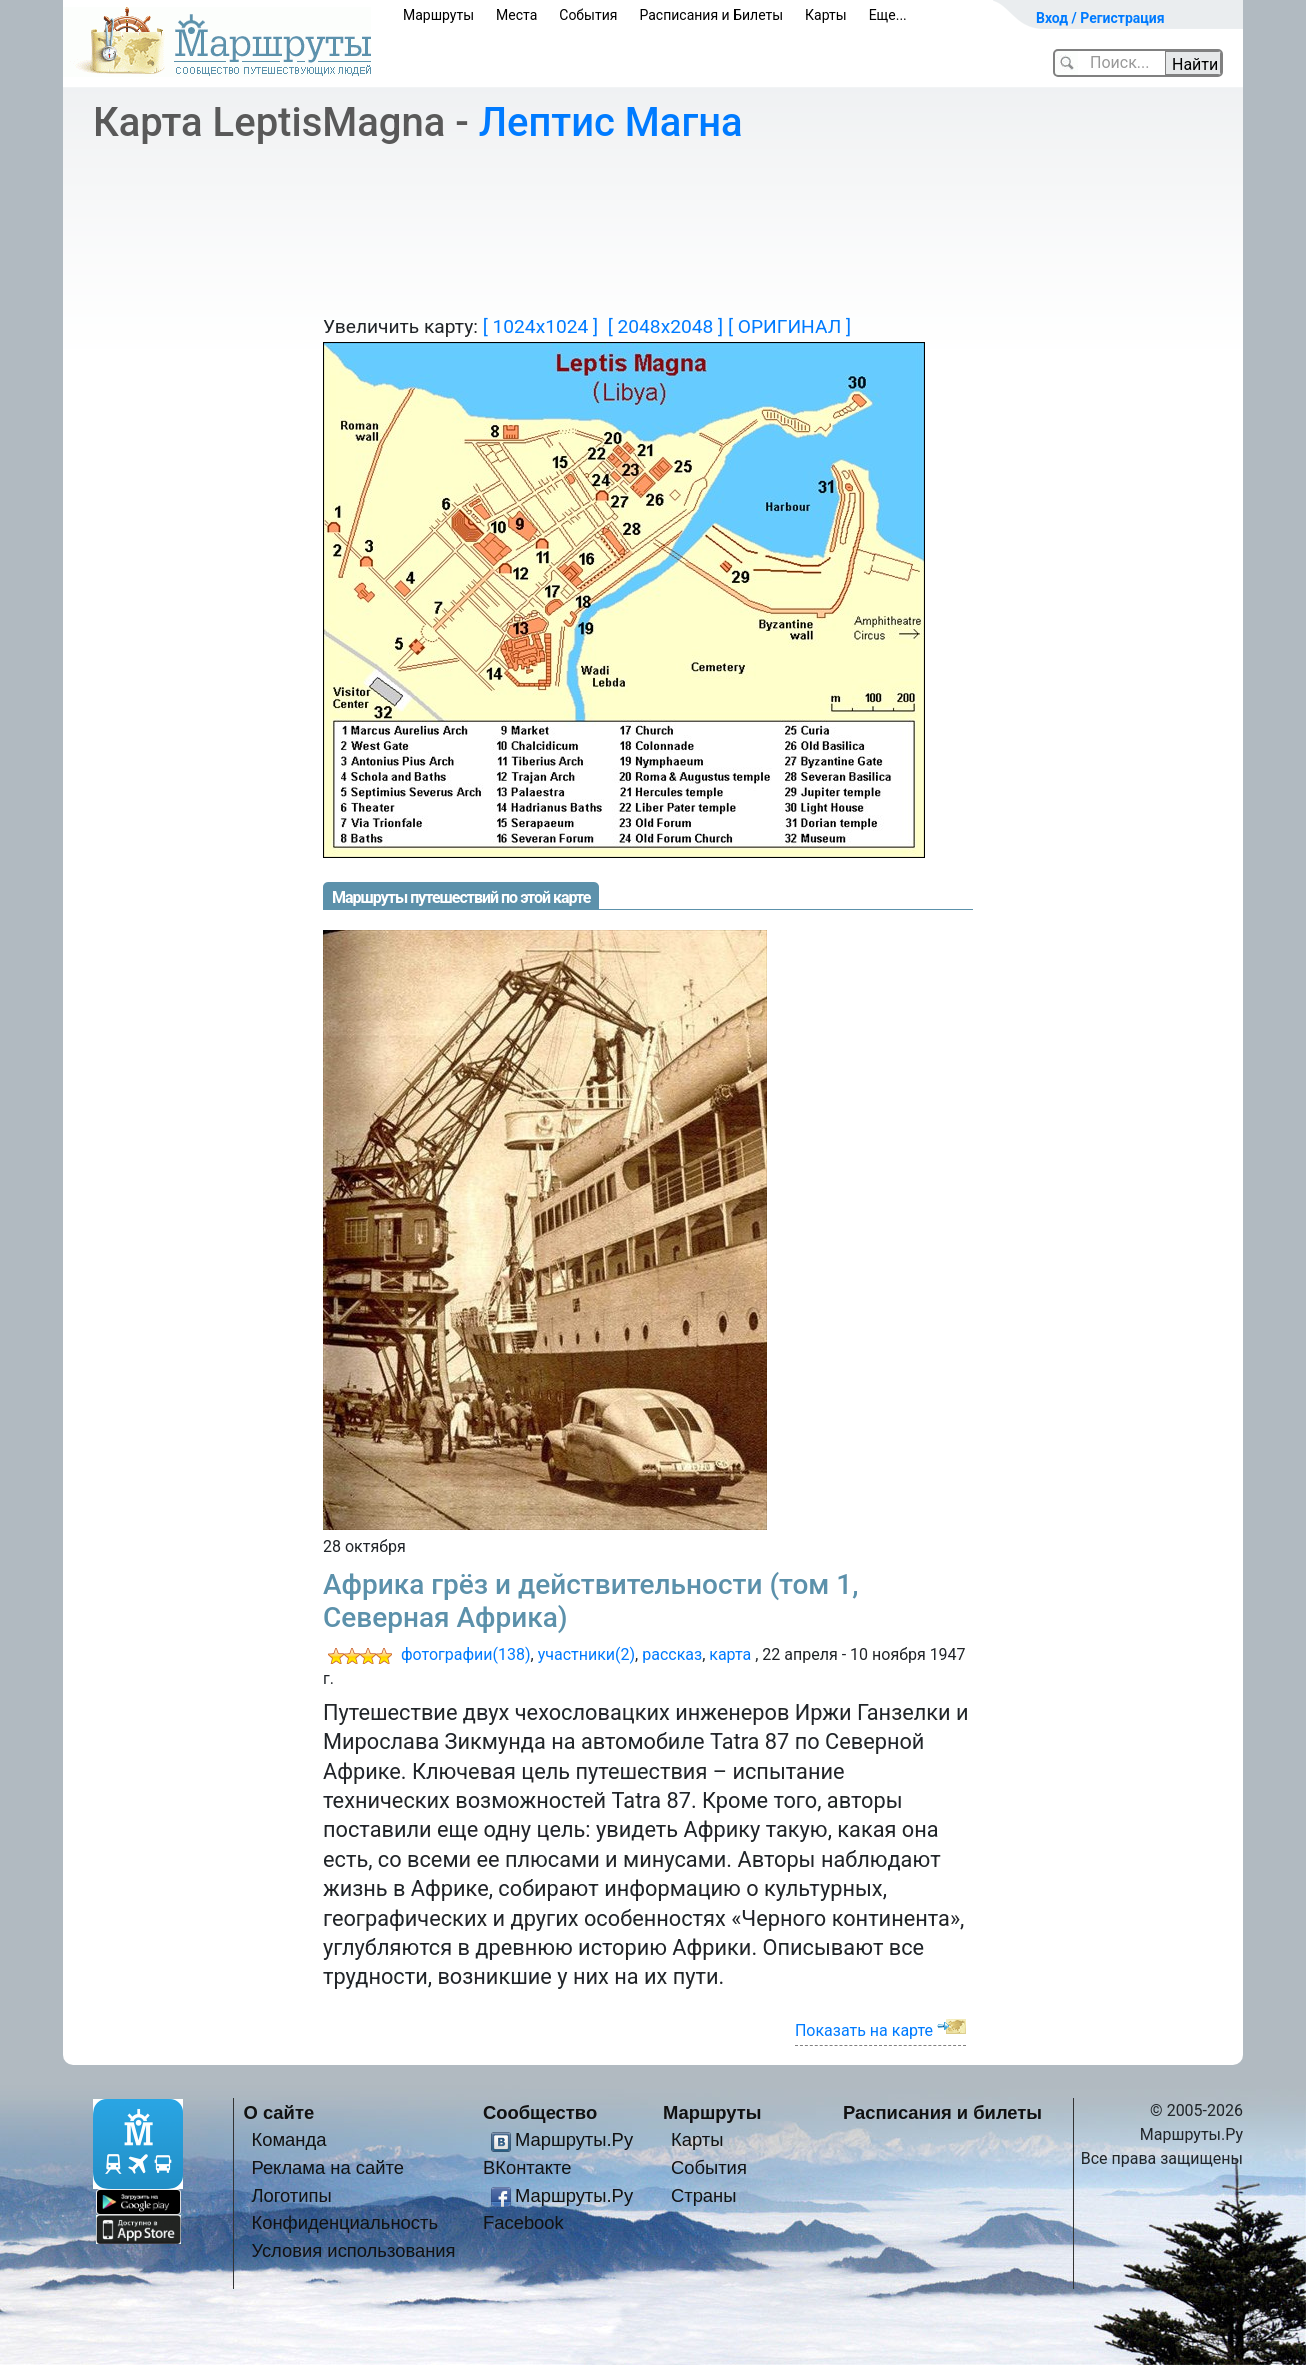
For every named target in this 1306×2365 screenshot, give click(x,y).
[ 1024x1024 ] (540, 326)
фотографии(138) (466, 1654)
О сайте (279, 2112)
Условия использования (353, 2250)
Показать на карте (864, 2030)
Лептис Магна (611, 122)
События (588, 15)
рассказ (672, 1654)
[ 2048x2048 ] (665, 326)
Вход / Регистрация (1100, 18)
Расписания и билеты (942, 2112)
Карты (826, 15)
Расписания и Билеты (711, 15)
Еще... (888, 15)
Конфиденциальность (344, 2222)
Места (516, 15)
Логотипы (291, 2195)
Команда (288, 2139)
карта (730, 1654)
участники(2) (586, 1654)
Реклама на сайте (327, 2167)
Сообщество (540, 2112)
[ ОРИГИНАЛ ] (789, 326)
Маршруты (438, 15)
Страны (704, 2195)
